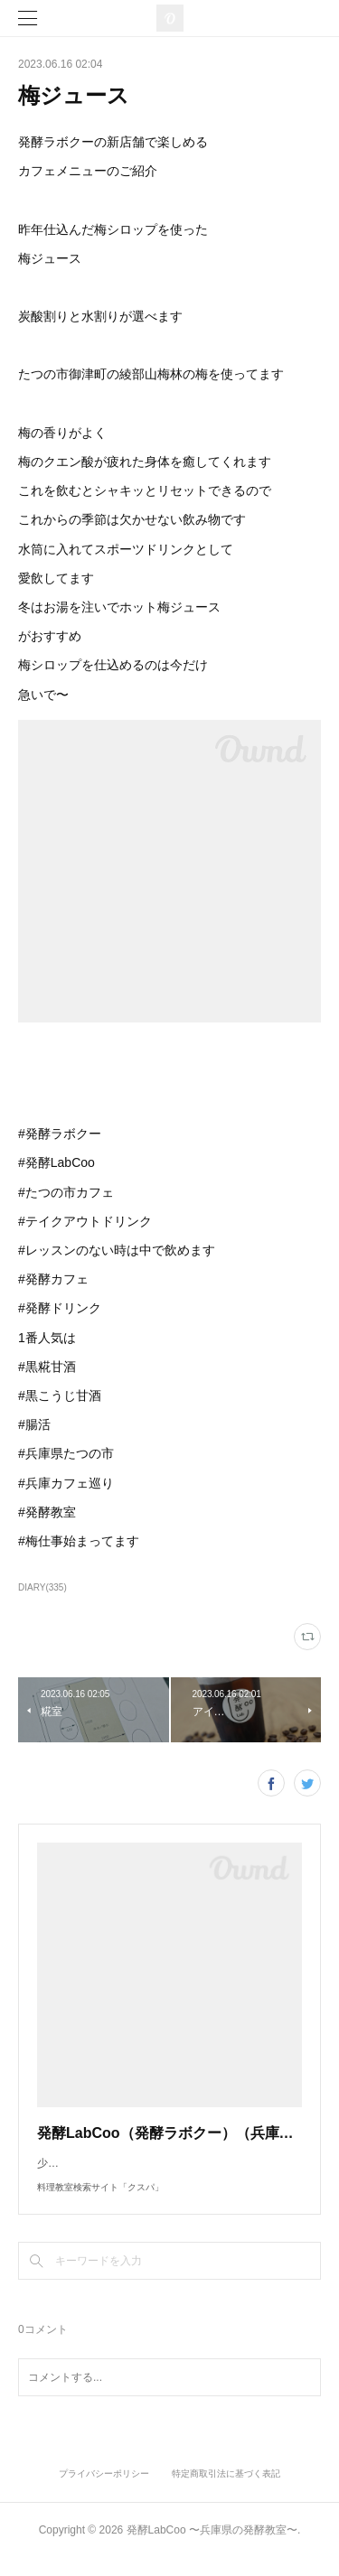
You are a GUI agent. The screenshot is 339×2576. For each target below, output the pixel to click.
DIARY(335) (42, 1587)
